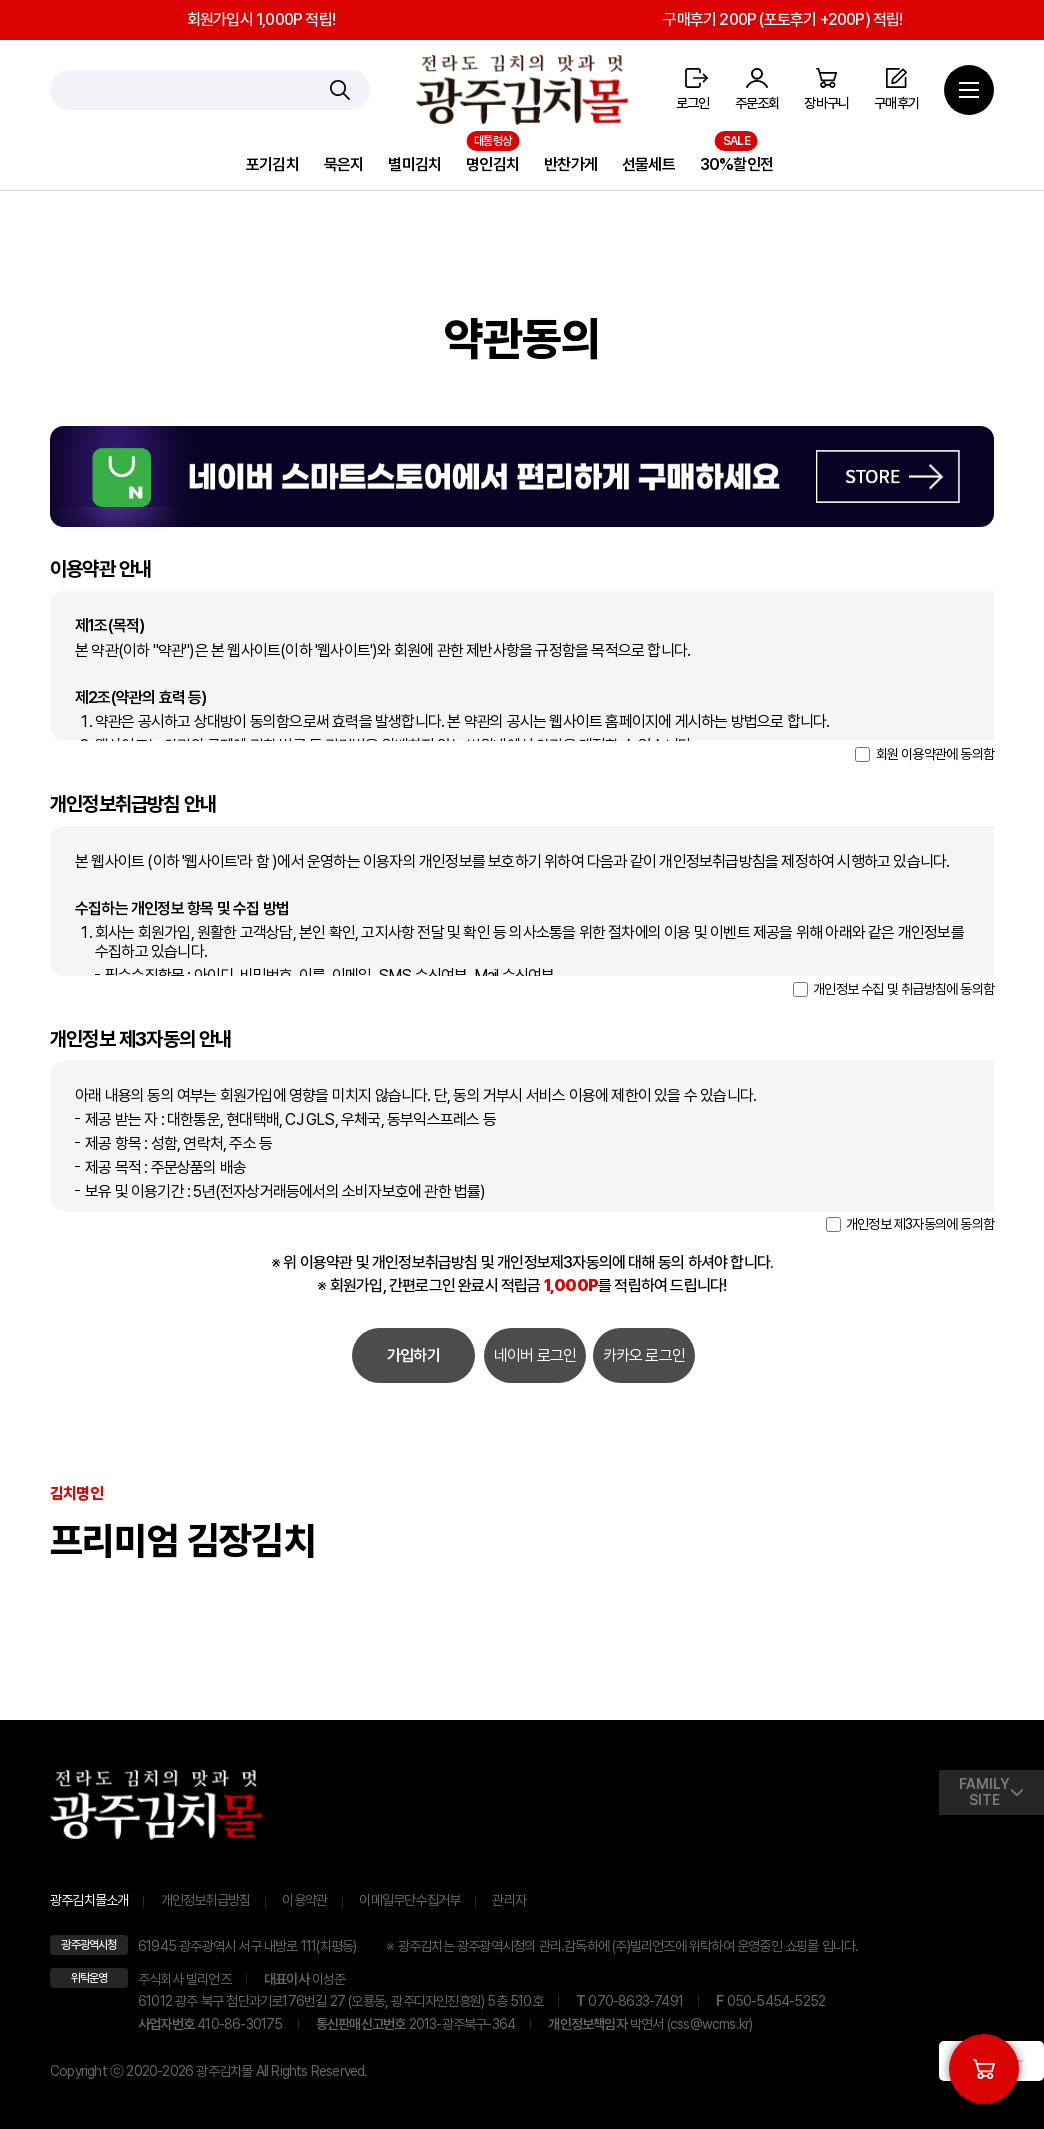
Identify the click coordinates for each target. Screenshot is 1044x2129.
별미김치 (414, 164)
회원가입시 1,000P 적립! (261, 19)
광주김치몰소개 (89, 1900)
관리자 (509, 1900)
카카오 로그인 (644, 1355)
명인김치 (492, 164)
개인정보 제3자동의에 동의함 (910, 1224)
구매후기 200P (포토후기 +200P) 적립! (782, 19)
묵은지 (344, 164)
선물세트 (648, 164)
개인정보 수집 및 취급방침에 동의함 (893, 989)
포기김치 (272, 164)
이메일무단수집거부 (409, 1900)
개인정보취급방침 (206, 1900)
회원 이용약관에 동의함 (924, 754)
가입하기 (413, 1355)
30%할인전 (736, 164)
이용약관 (304, 1900)
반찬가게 (570, 164)
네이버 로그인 (535, 1355)
